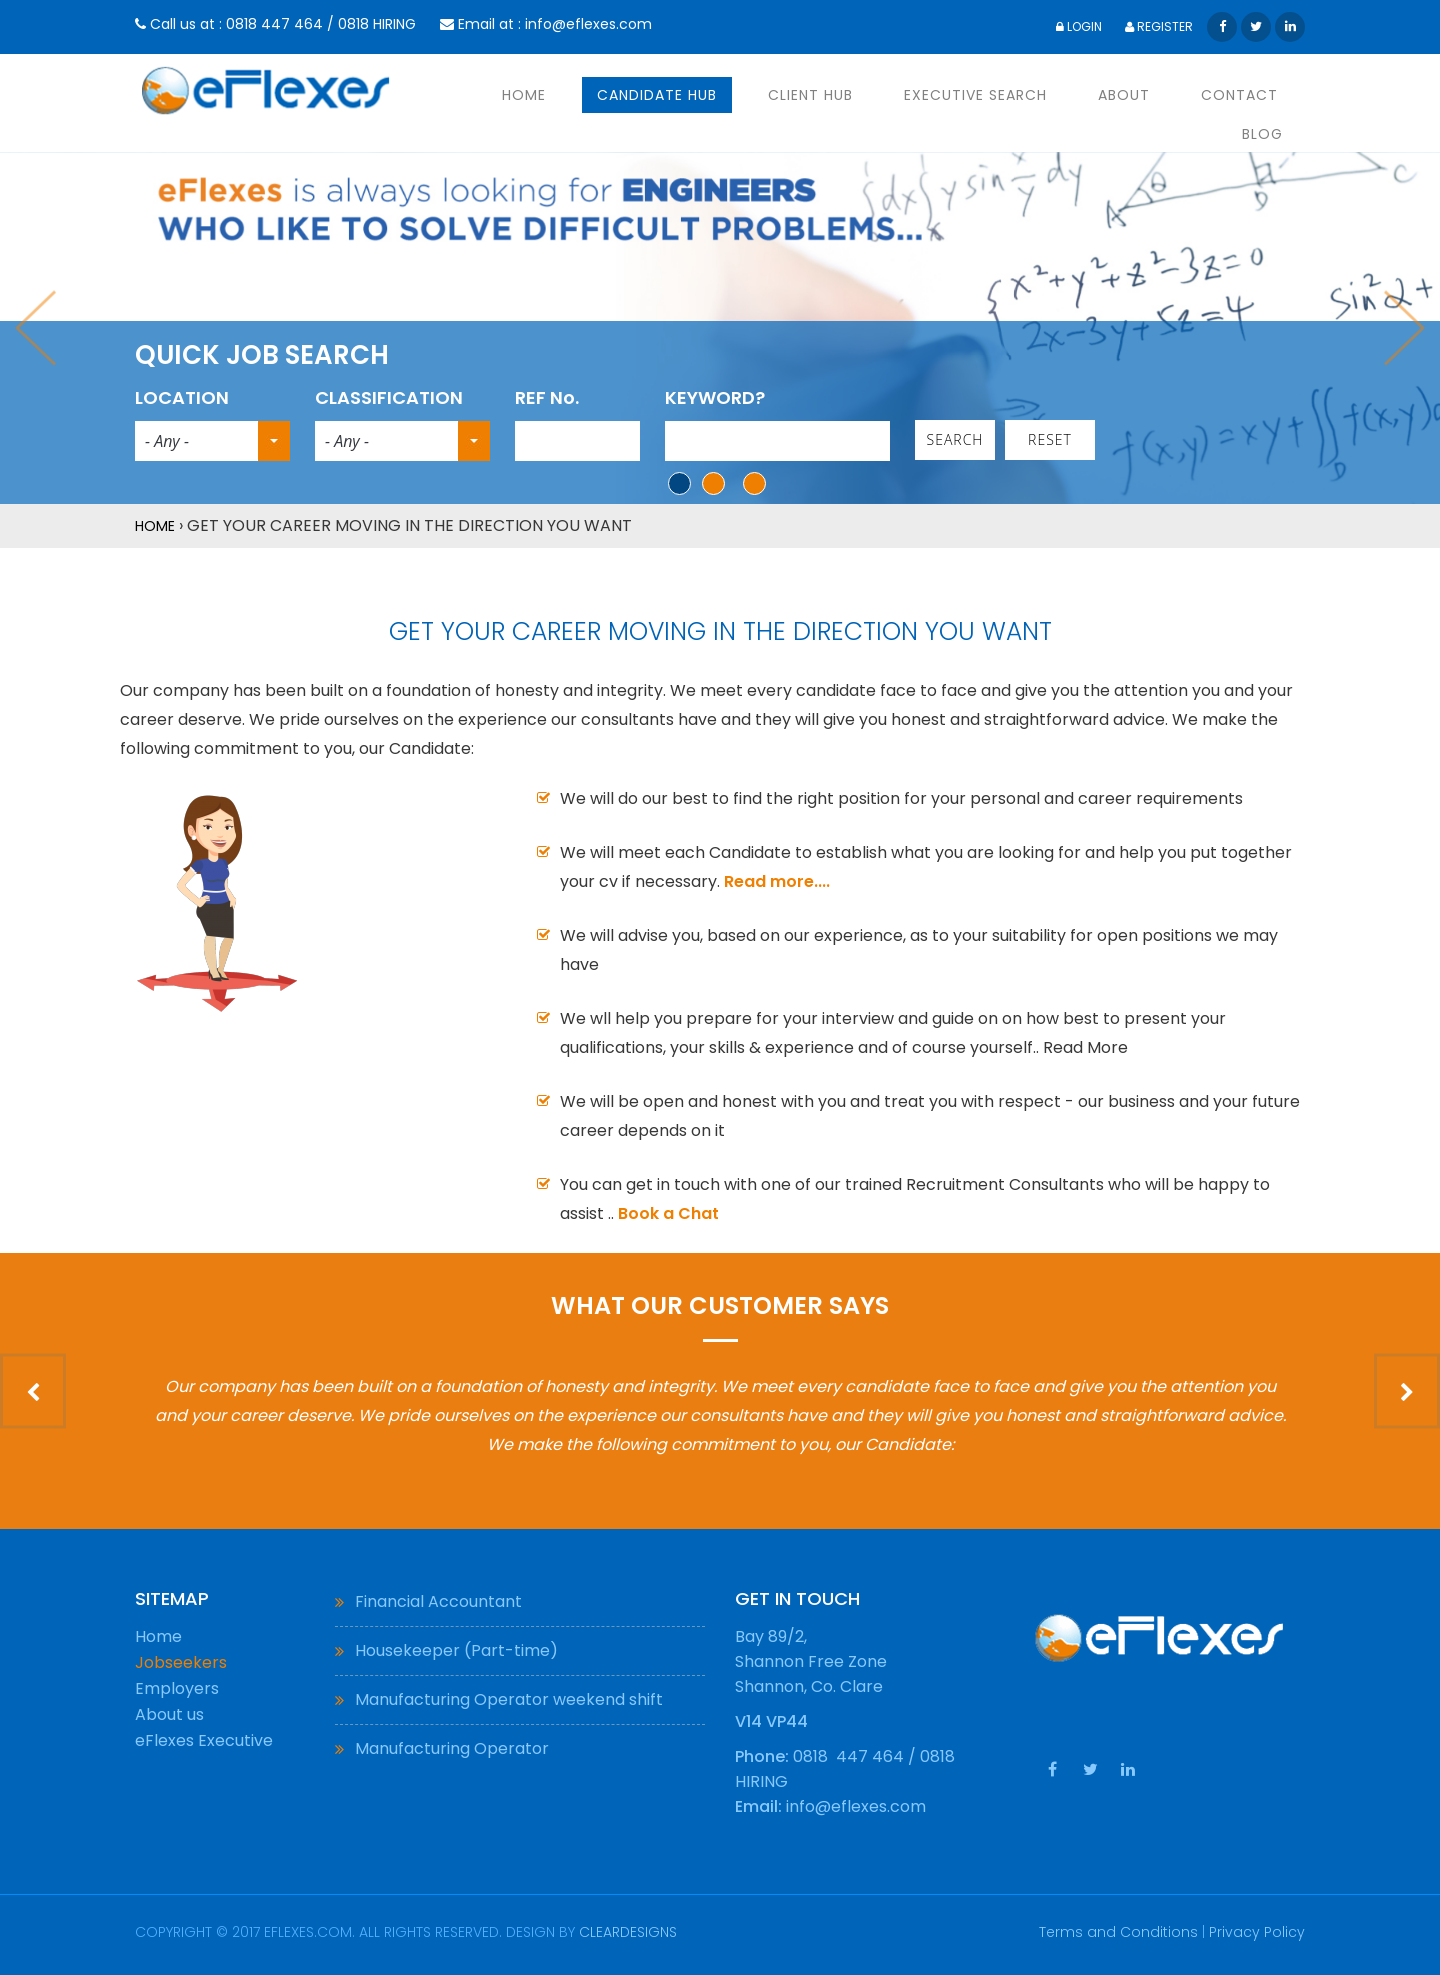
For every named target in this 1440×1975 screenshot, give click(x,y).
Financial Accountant (438, 1601)
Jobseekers (181, 1662)
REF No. (547, 397)
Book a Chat (668, 1213)
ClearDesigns (628, 1932)
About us (169, 1714)
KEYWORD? (715, 397)
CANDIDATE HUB (657, 95)
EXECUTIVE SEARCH (975, 95)
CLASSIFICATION (389, 397)
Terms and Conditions (1118, 1932)
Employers (177, 1688)
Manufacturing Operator (452, 1748)
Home (155, 526)
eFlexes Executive (204, 1740)
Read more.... (777, 881)
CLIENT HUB (810, 95)
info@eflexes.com (588, 24)
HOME (524, 95)
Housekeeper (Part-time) (456, 1650)
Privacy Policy (1257, 1932)
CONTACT (1239, 95)
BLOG (1262, 134)
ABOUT (1124, 95)
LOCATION (182, 397)
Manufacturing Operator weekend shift (509, 1699)
